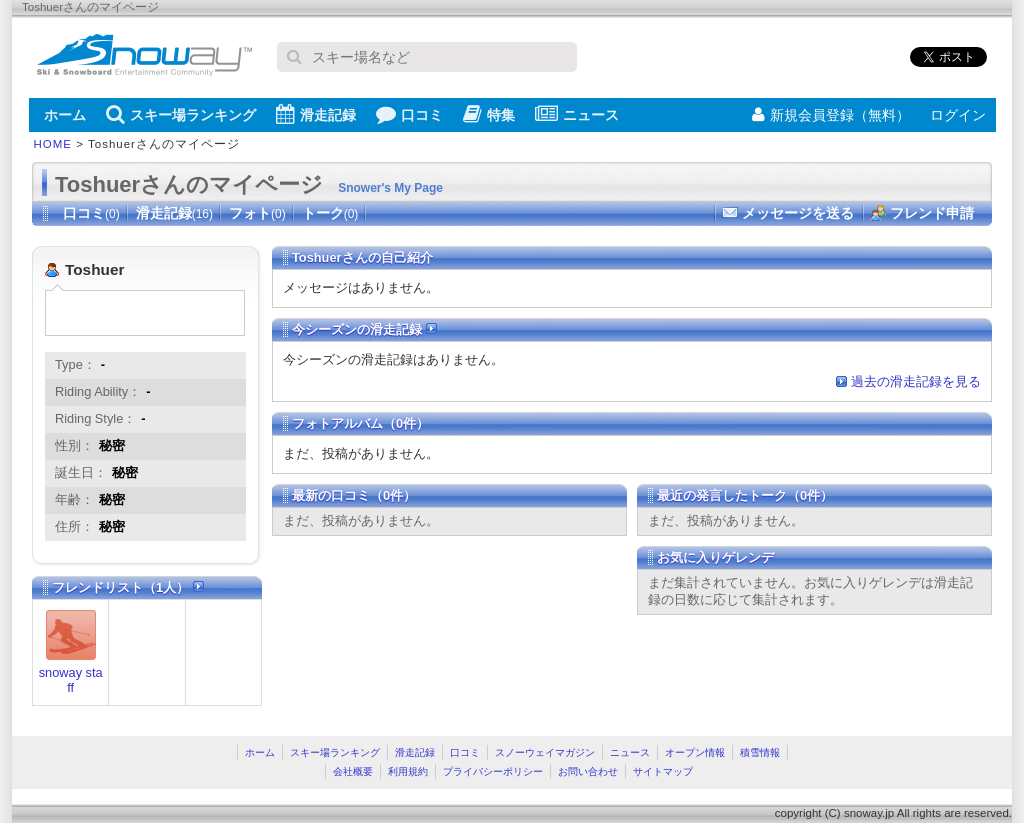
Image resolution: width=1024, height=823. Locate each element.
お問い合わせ (588, 771)
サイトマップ (663, 771)
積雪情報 (760, 752)
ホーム (65, 115)
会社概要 (353, 771)
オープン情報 (695, 752)
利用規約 (408, 771)
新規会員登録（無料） (831, 115)
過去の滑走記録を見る (916, 381)
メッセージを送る (798, 213)
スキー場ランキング (181, 114)
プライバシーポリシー (493, 771)
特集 (489, 114)
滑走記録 (316, 114)
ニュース (577, 114)
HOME (53, 144)
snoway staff (71, 680)
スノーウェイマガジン (545, 752)
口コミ (409, 114)
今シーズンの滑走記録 (364, 329)
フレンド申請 (932, 213)
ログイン (958, 115)
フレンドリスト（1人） (128, 587)
